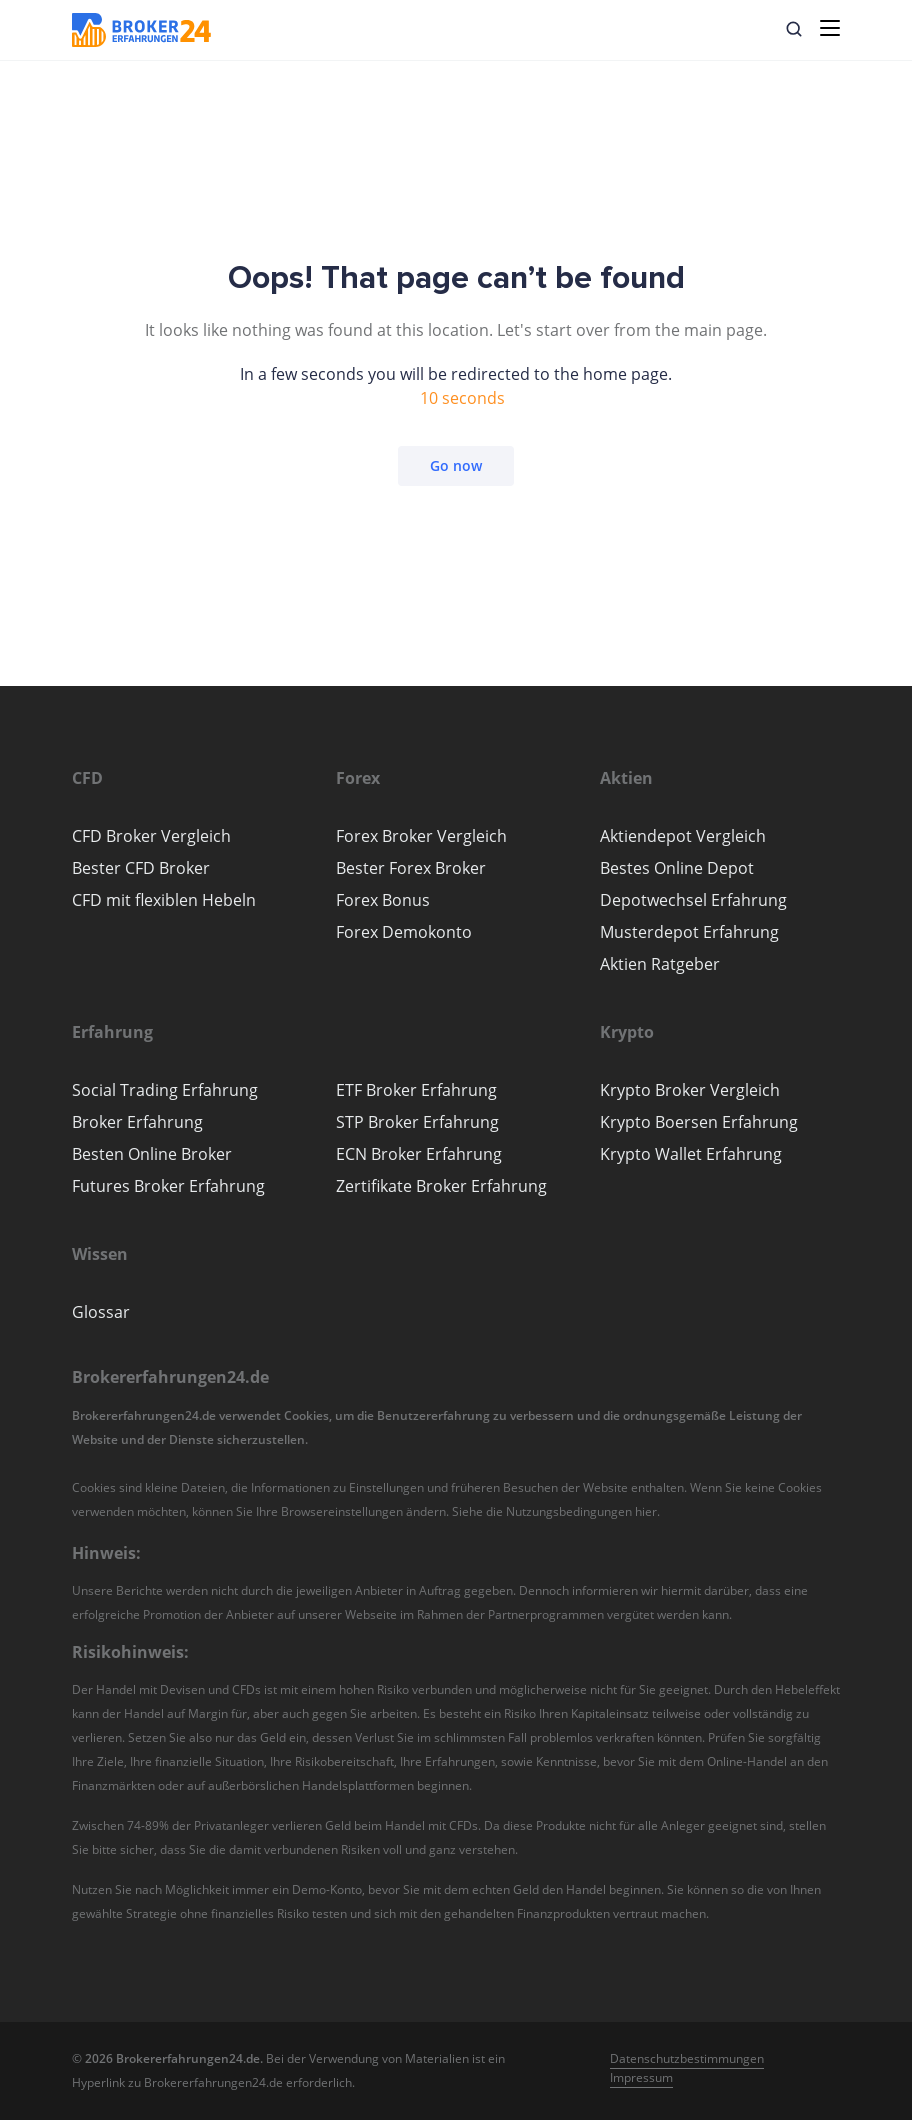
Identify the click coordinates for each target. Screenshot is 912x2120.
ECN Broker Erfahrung (419, 1154)
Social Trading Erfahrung (165, 1090)
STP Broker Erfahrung (417, 1122)
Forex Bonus (383, 900)
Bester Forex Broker (411, 868)
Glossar (101, 1312)
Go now (456, 465)
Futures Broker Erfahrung (168, 1186)
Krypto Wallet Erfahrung (691, 1154)
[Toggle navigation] (830, 28)
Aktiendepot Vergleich (683, 836)
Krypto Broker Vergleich (690, 1090)
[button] (794, 29)
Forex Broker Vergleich (421, 836)
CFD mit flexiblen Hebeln (164, 900)
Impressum (641, 2077)
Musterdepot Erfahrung (689, 932)
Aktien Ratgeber (660, 964)
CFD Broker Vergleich (151, 836)
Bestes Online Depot (677, 868)
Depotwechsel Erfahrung (693, 900)
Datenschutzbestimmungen (687, 2058)
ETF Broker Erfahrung (416, 1090)
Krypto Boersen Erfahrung (699, 1122)
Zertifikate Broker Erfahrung (441, 1186)
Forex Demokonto (404, 932)
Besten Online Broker (152, 1154)
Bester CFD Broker (141, 868)
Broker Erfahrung (137, 1122)
